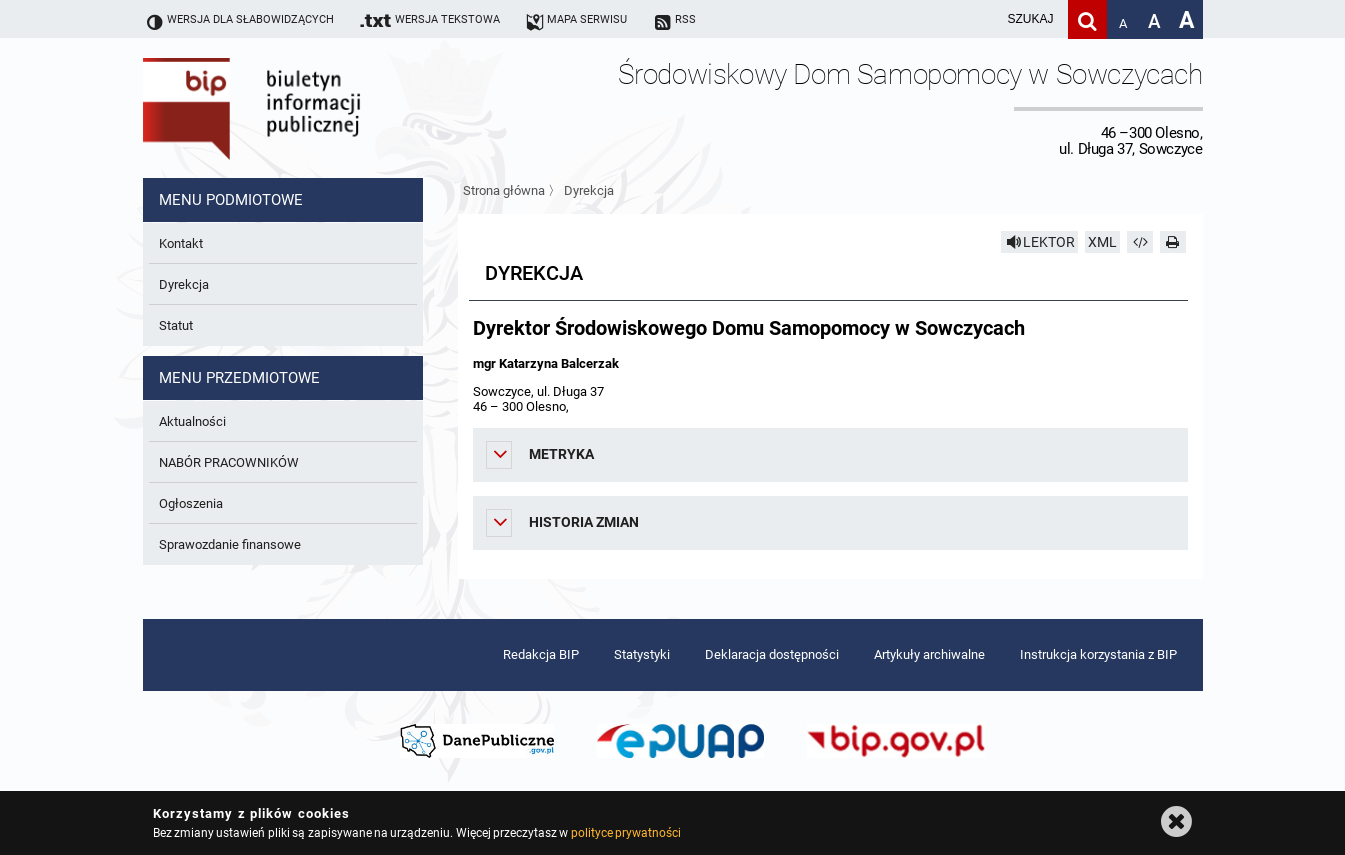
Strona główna (504, 190)
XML (1102, 242)
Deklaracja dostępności (772, 654)
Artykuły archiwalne (929, 654)
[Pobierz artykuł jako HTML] (1140, 242)
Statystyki (642, 654)
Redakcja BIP (541, 654)
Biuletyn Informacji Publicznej (308, 108)
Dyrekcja (589, 190)
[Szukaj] (1087, 19)
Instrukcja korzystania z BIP (1098, 654)
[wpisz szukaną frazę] (981, 19)
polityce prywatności (626, 833)
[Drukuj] (1173, 242)
